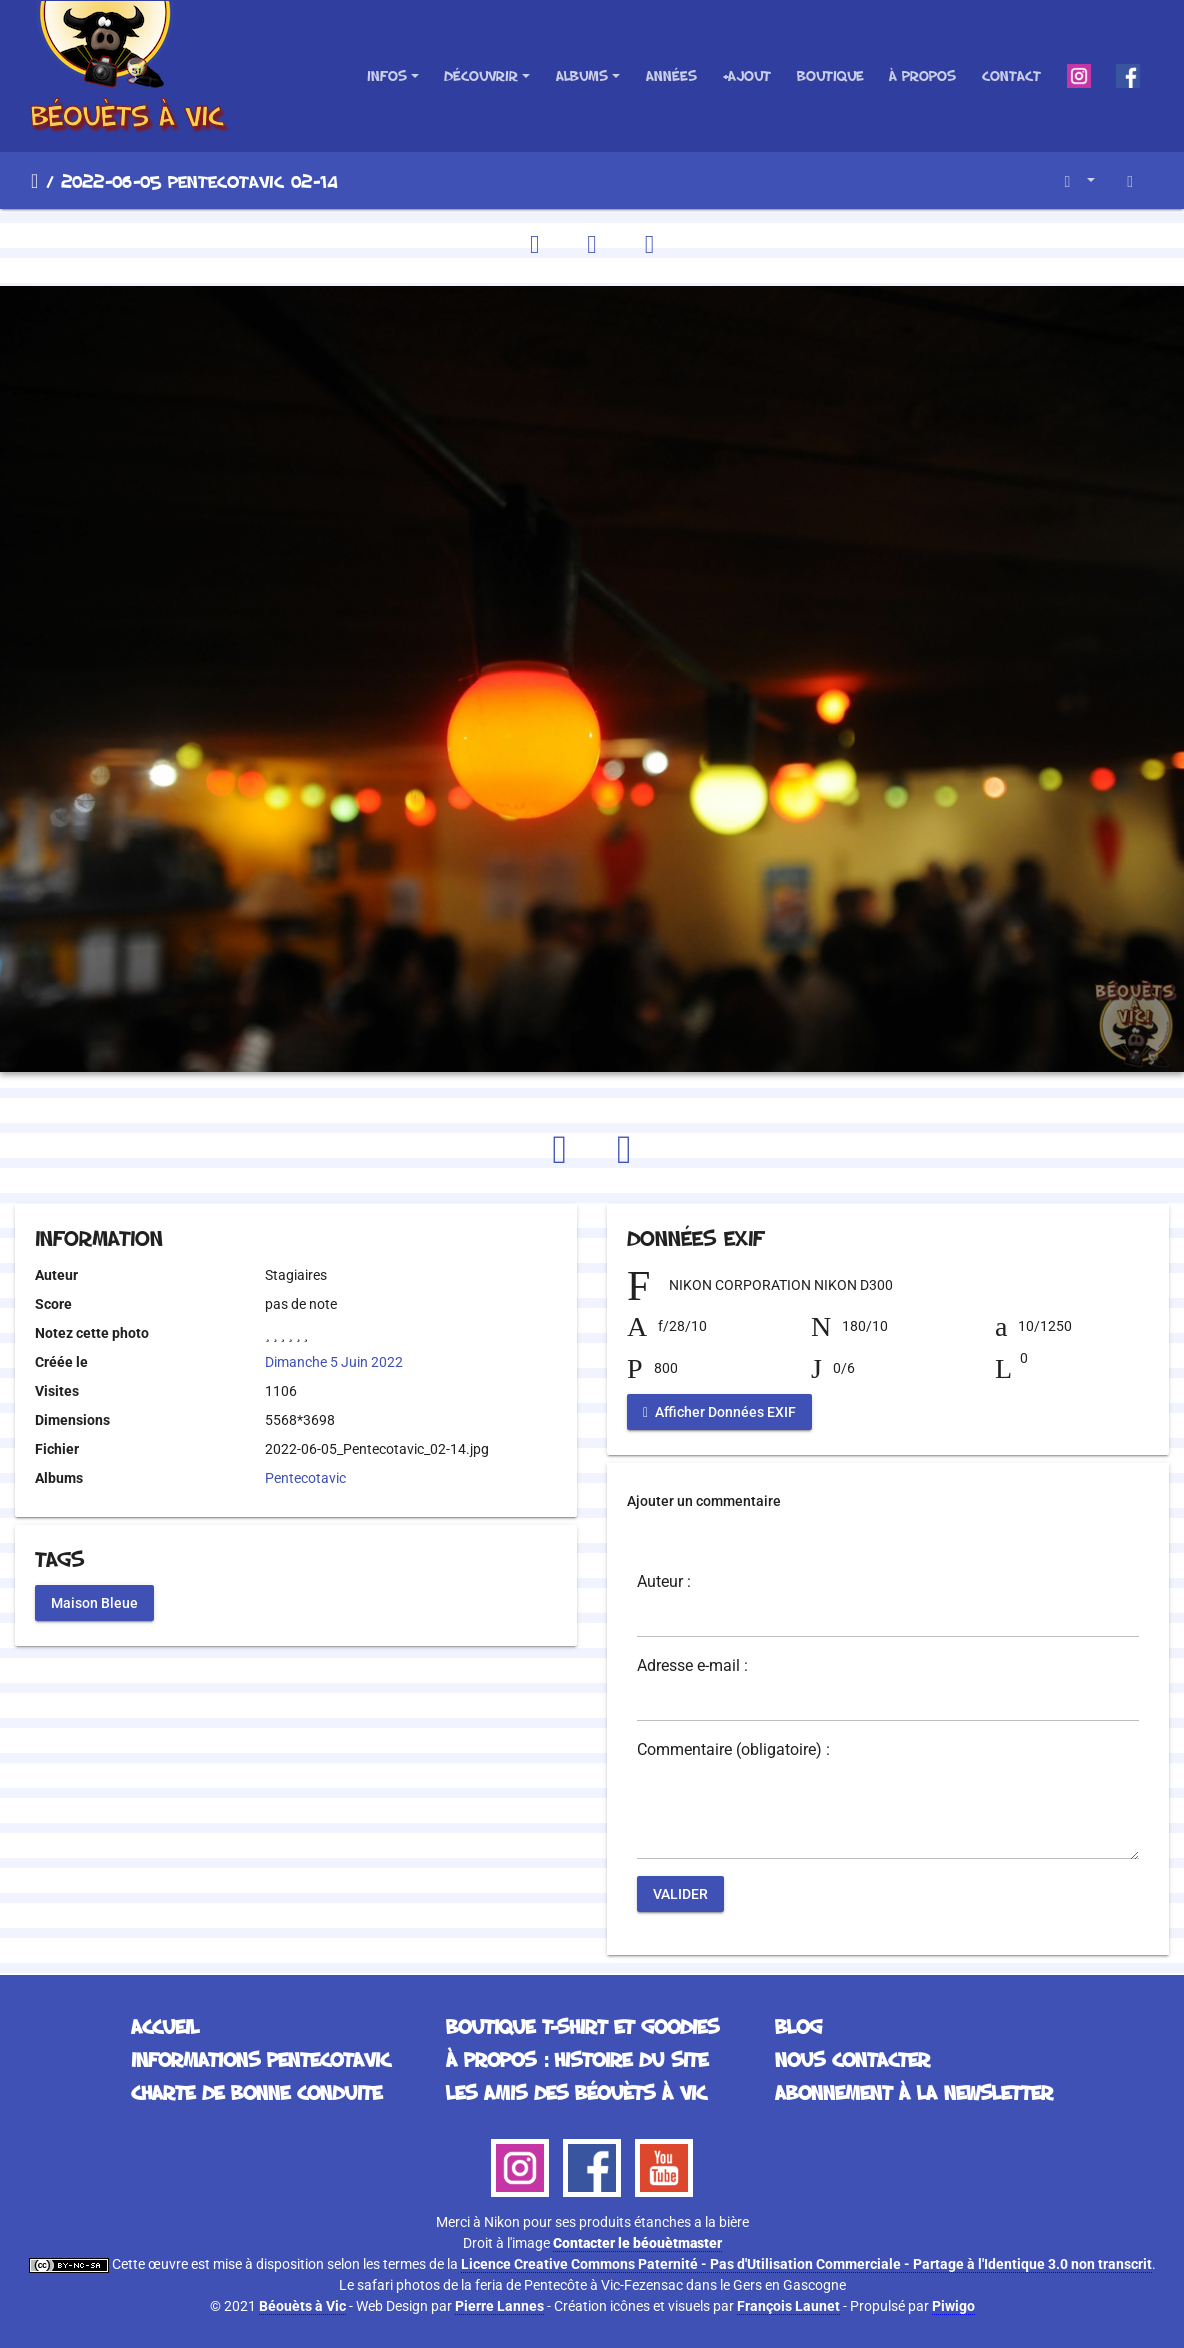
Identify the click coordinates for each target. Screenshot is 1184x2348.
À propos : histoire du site (577, 2059)
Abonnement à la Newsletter (914, 2092)
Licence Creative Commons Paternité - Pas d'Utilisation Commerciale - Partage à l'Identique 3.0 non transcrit (806, 2264)
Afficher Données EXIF (719, 1411)
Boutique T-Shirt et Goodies (582, 2026)
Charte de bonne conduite (256, 2092)
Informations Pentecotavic (260, 2059)
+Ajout (746, 75)
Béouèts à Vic (302, 2306)
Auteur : (664, 1582)
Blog (798, 2026)
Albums (582, 75)
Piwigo (953, 2306)
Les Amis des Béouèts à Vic (576, 2092)
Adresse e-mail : (692, 1666)
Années (671, 75)
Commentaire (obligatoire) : (733, 1750)
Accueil (34, 181)
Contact (1011, 75)
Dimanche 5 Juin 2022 (334, 1362)
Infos (387, 75)
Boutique (830, 75)
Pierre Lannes (499, 2306)
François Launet (788, 2306)
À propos (922, 75)
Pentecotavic (305, 1478)
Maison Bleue (94, 1603)
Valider (680, 1893)
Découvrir (481, 75)
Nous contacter (852, 2059)
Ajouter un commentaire (704, 1501)
